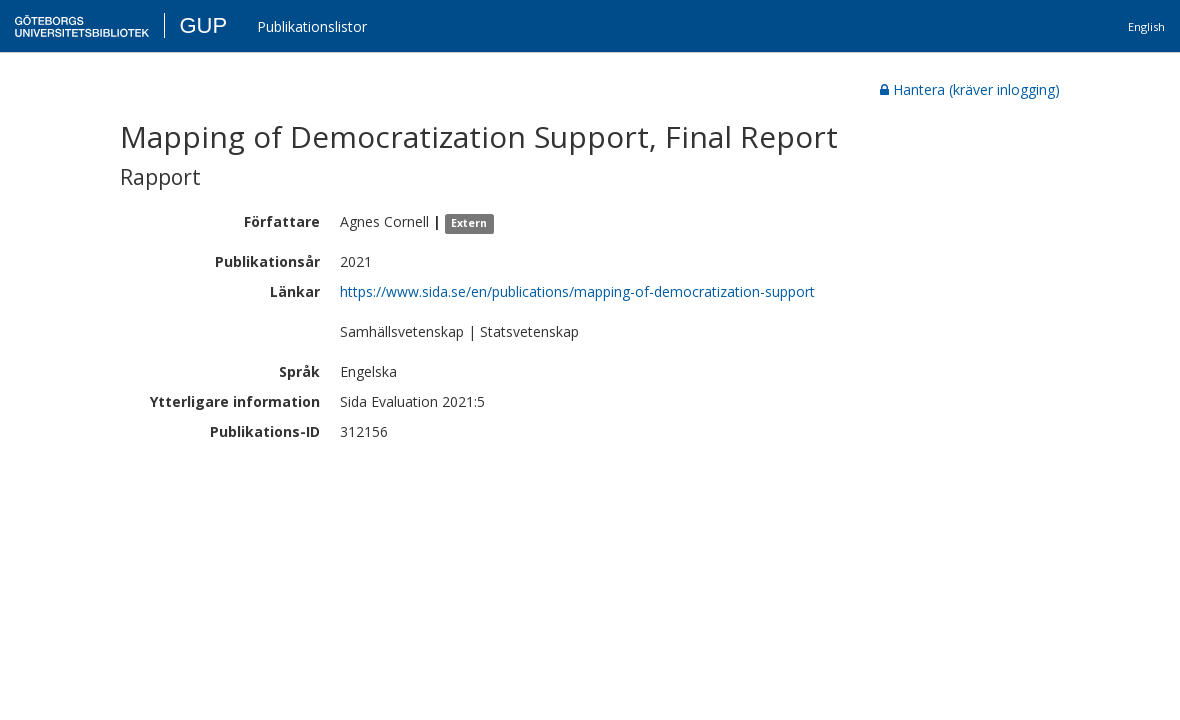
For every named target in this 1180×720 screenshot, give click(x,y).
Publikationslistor (312, 26)
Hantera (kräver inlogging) (970, 89)
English (1146, 26)
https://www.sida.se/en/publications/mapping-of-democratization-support (577, 291)
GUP (203, 25)
